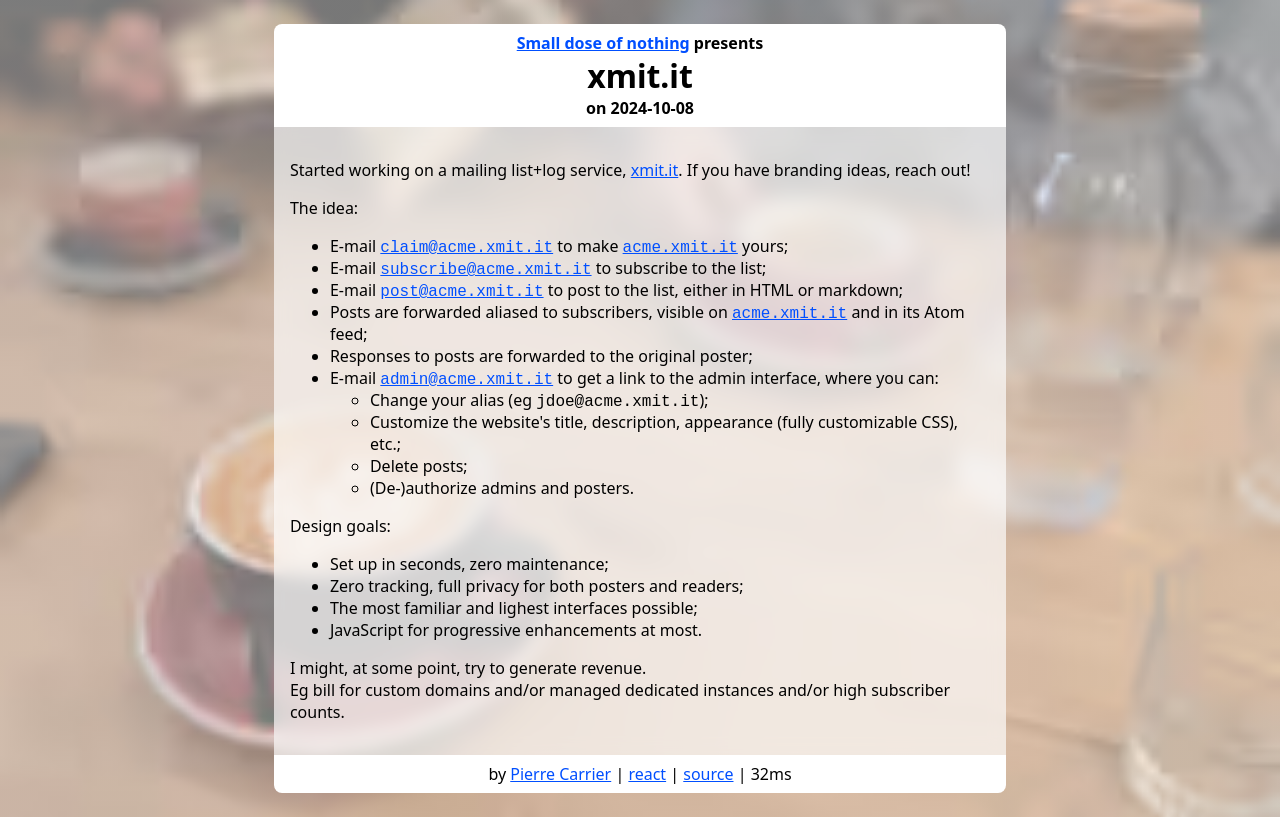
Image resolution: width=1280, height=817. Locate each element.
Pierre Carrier (560, 774)
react (647, 774)
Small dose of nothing (603, 43)
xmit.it (655, 170)
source (708, 774)
